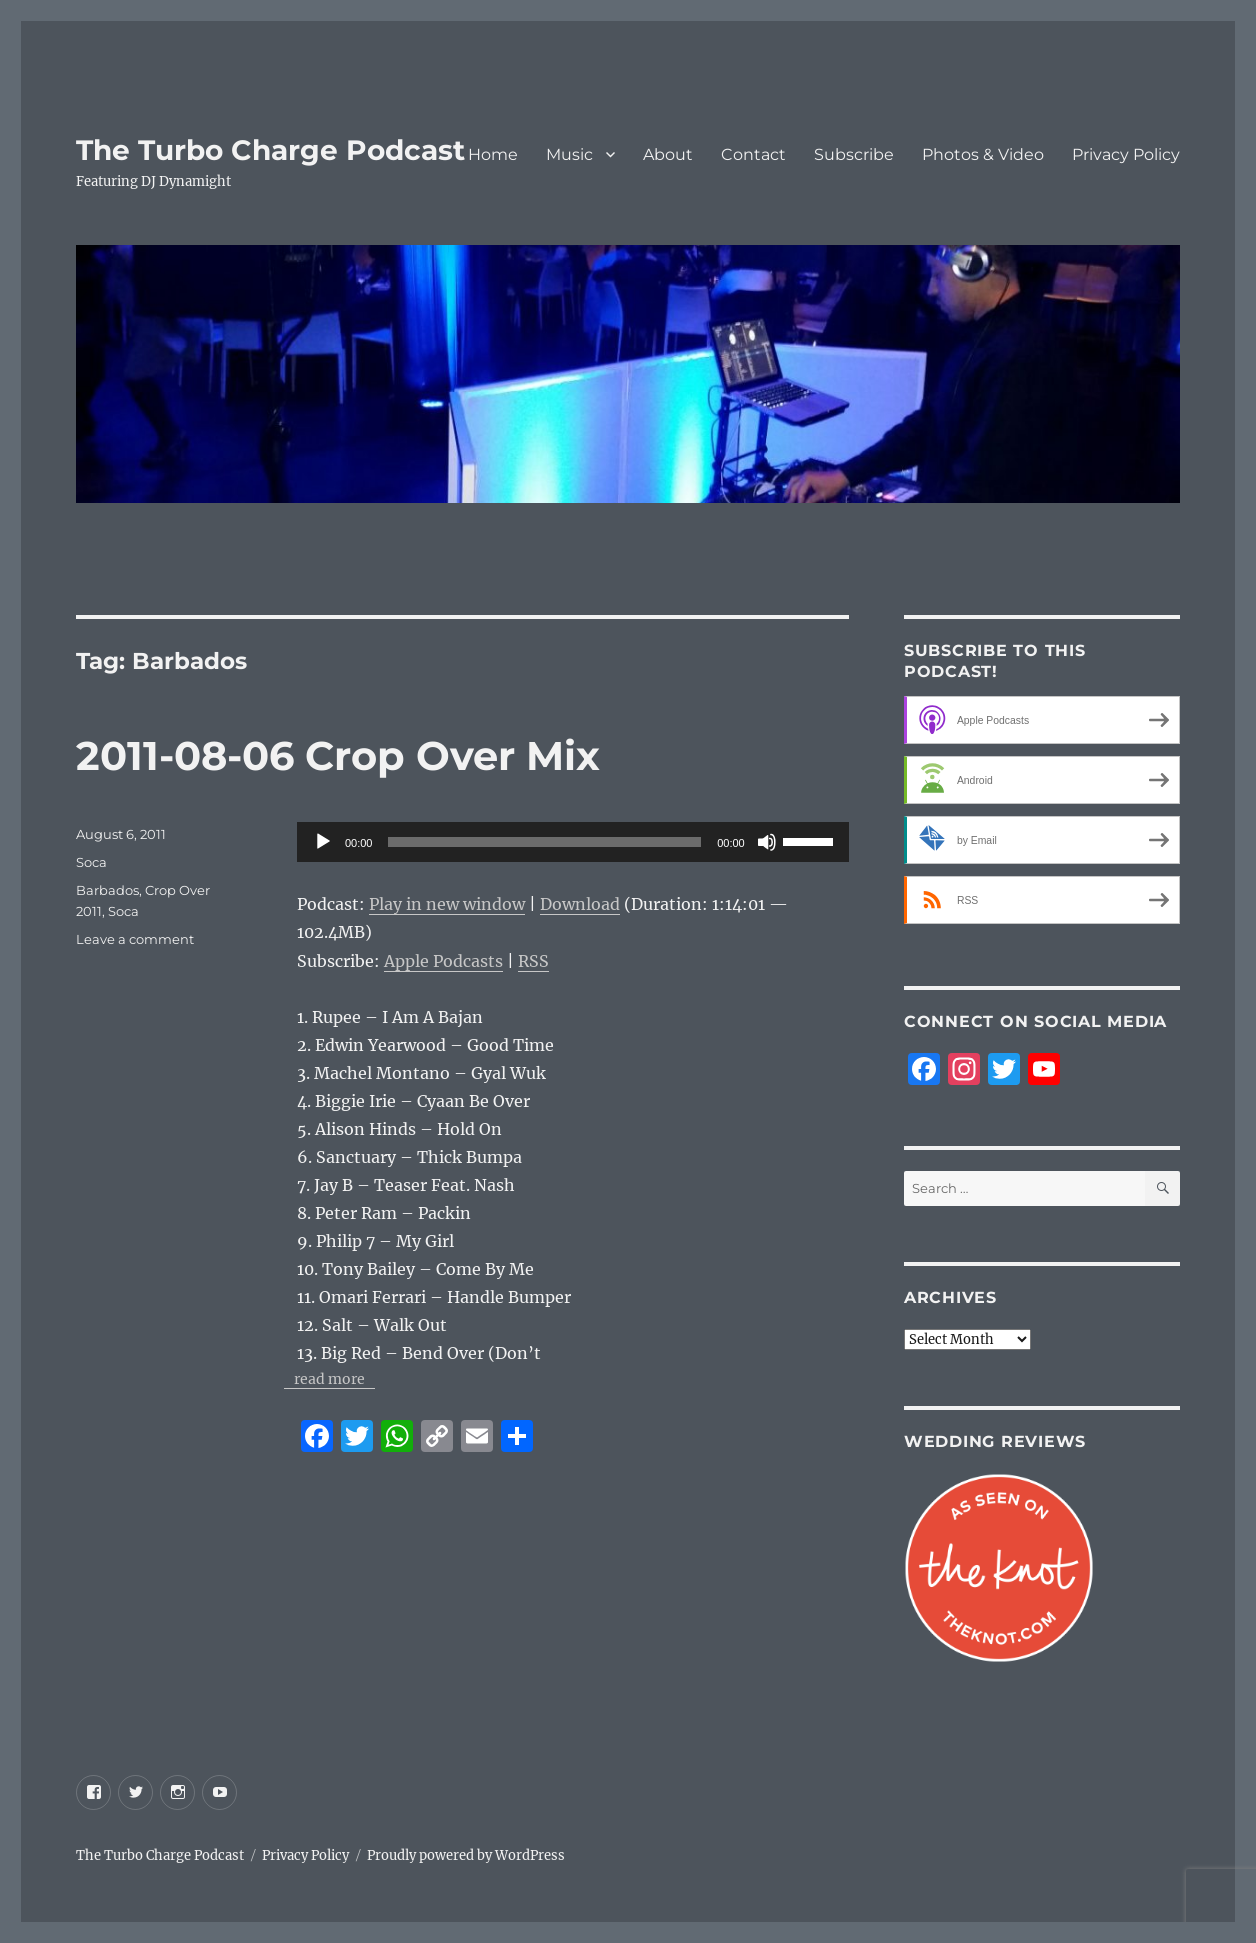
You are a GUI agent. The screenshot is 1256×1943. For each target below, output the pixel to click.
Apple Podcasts (443, 961)
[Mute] (767, 842)
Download (580, 904)
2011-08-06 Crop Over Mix (338, 755)
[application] (573, 842)
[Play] (323, 842)
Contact (753, 154)
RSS (533, 961)
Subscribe (854, 154)
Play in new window (447, 904)
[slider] (544, 842)
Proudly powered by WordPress (466, 1855)
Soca (91, 862)
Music (569, 154)
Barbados (107, 890)
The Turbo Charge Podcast (270, 150)
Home (493, 154)
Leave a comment (135, 939)
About (668, 154)
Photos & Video (983, 154)
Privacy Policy (1126, 154)
